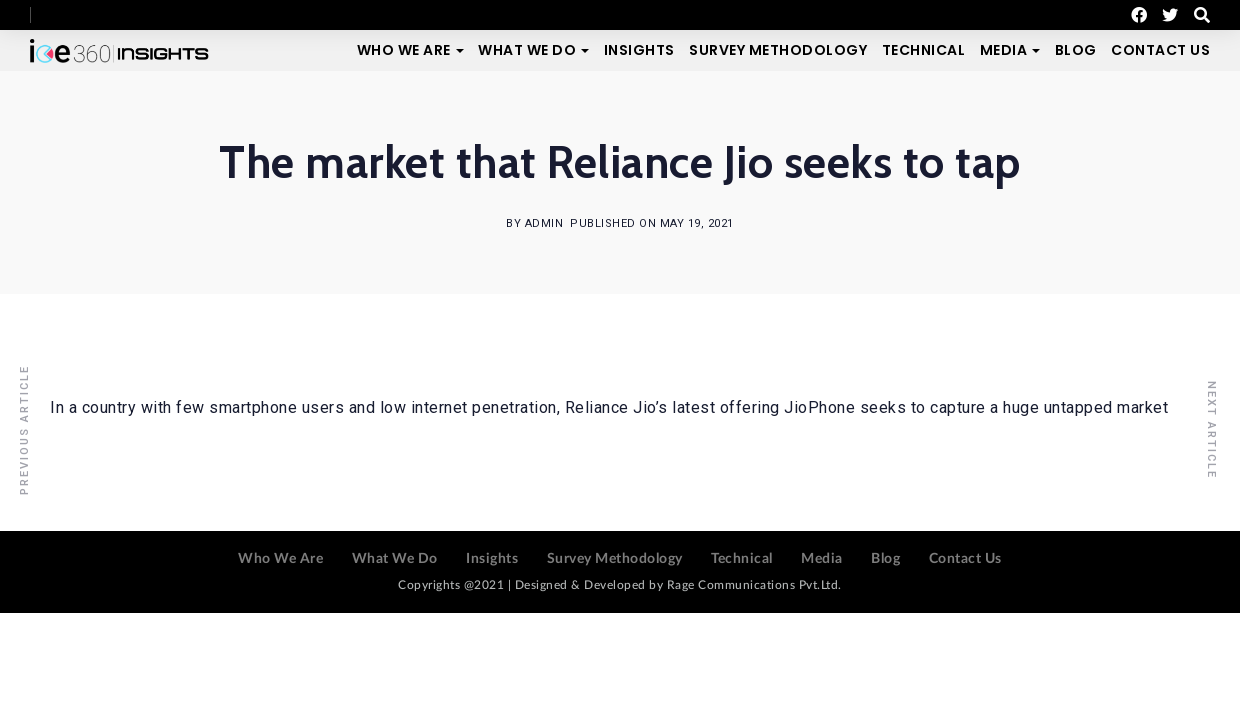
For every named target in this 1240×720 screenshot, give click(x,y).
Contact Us (1160, 50)
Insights (639, 50)
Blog (1076, 50)
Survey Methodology (778, 50)
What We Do (527, 50)
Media (1004, 50)
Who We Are (404, 50)
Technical (924, 50)
